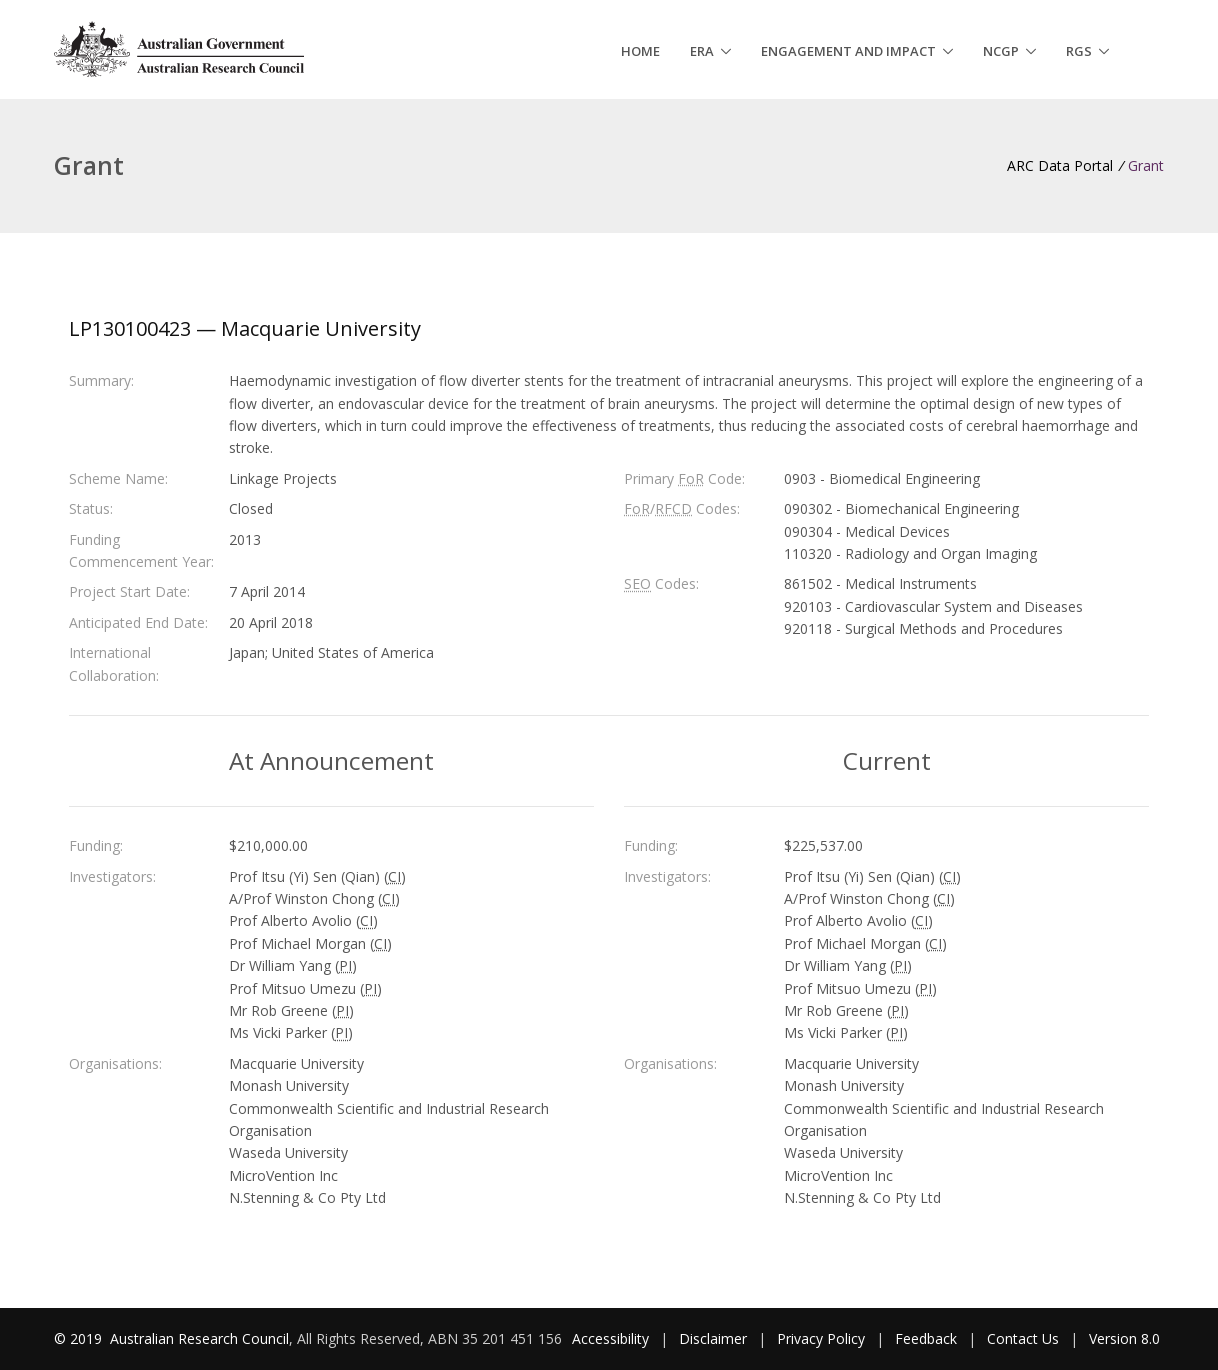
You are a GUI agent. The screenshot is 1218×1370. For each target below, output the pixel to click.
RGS (1079, 51)
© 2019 (80, 1338)
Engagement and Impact (848, 51)
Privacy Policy (821, 1338)
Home (640, 51)
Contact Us (1023, 1338)
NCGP (1001, 51)
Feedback (926, 1338)
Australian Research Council (199, 1338)
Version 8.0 (1124, 1338)
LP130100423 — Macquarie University (245, 328)
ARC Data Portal (1060, 165)
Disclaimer (713, 1338)
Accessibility (610, 1338)
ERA (702, 51)
